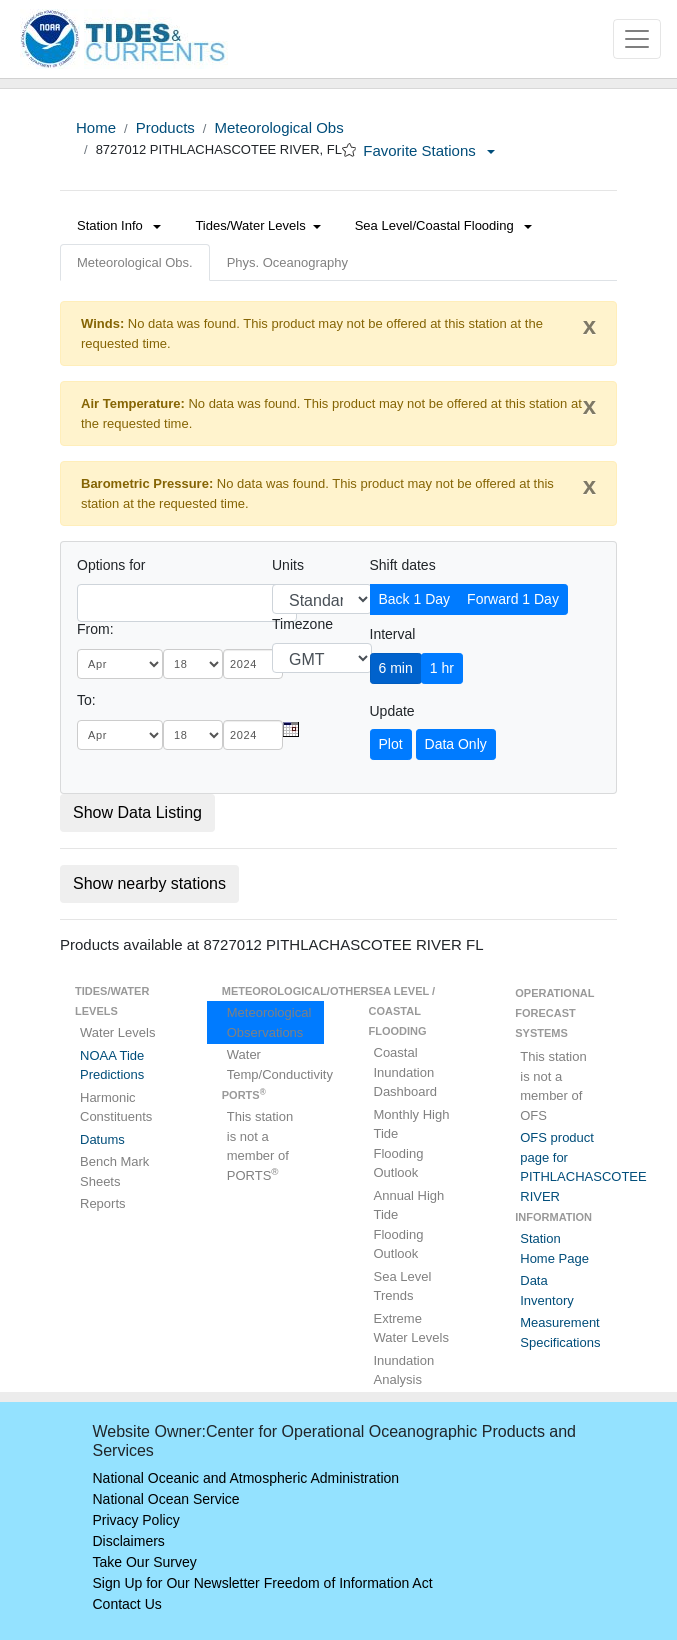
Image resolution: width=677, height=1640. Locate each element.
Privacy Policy (136, 1520)
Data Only (456, 744)
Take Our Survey (145, 1562)
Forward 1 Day (513, 599)
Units (288, 565)
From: (95, 629)
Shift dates (403, 565)
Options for (111, 565)
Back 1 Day (415, 599)
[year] (253, 664)
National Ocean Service (166, 1499)
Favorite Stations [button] (429, 150)
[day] (193, 664)
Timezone (302, 624)
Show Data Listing (137, 812)
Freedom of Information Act (348, 1583)
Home (96, 127)
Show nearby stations (149, 883)
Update (392, 711)
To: (86, 700)
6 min (396, 668)
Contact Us (127, 1604)
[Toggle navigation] (637, 39)
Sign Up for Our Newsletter (176, 1583)
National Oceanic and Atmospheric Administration (246, 1478)
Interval (393, 634)
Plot (391, 744)
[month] (120, 664)
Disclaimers (129, 1541)
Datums (102, 1139)
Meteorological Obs (278, 127)
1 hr (442, 668)
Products (165, 127)
